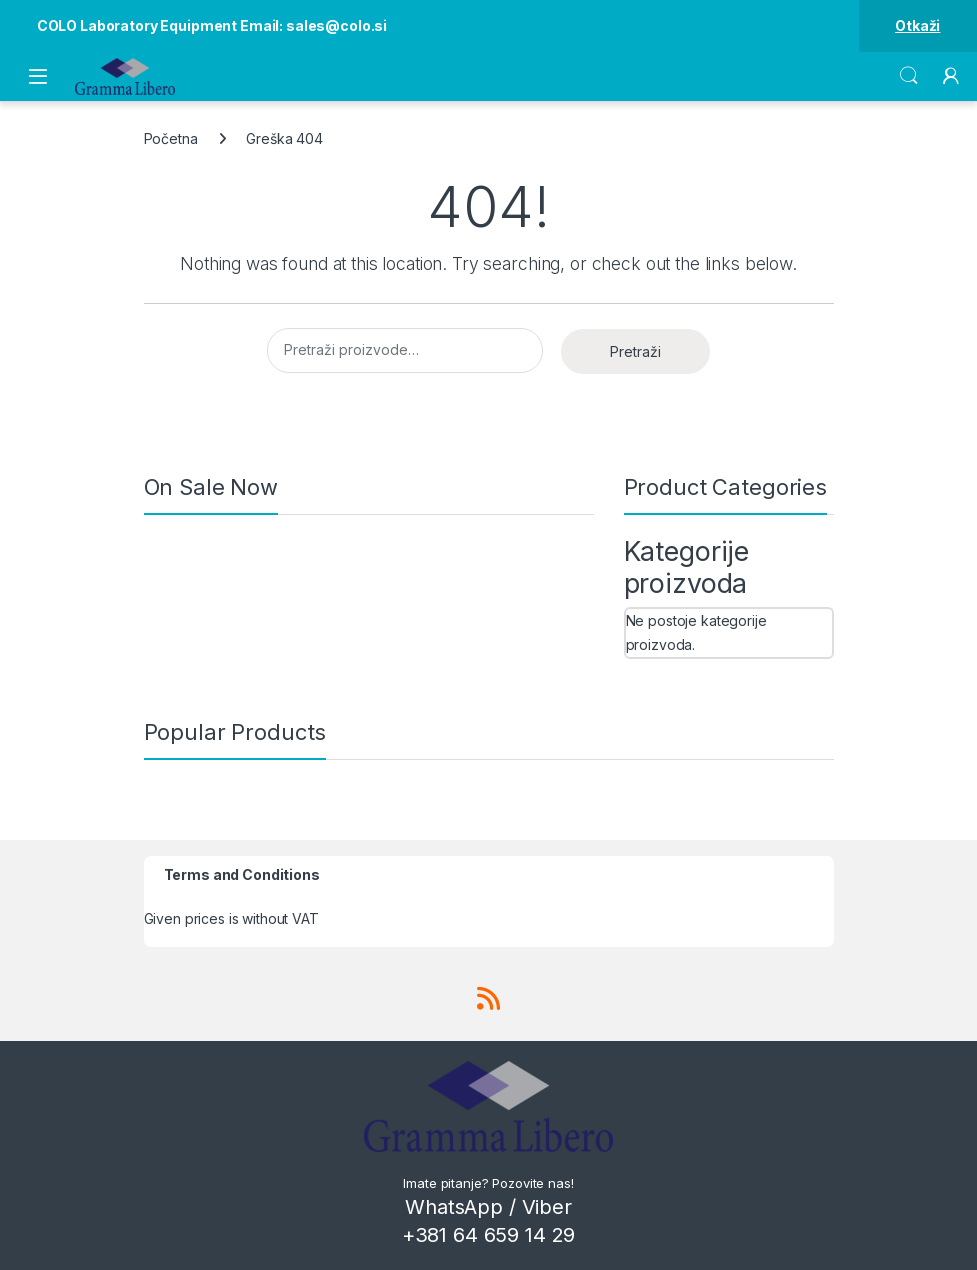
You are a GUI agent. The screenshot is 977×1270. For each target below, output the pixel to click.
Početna (171, 138)
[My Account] (951, 76)
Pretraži (635, 351)
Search (909, 76)
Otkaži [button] (917, 25)
